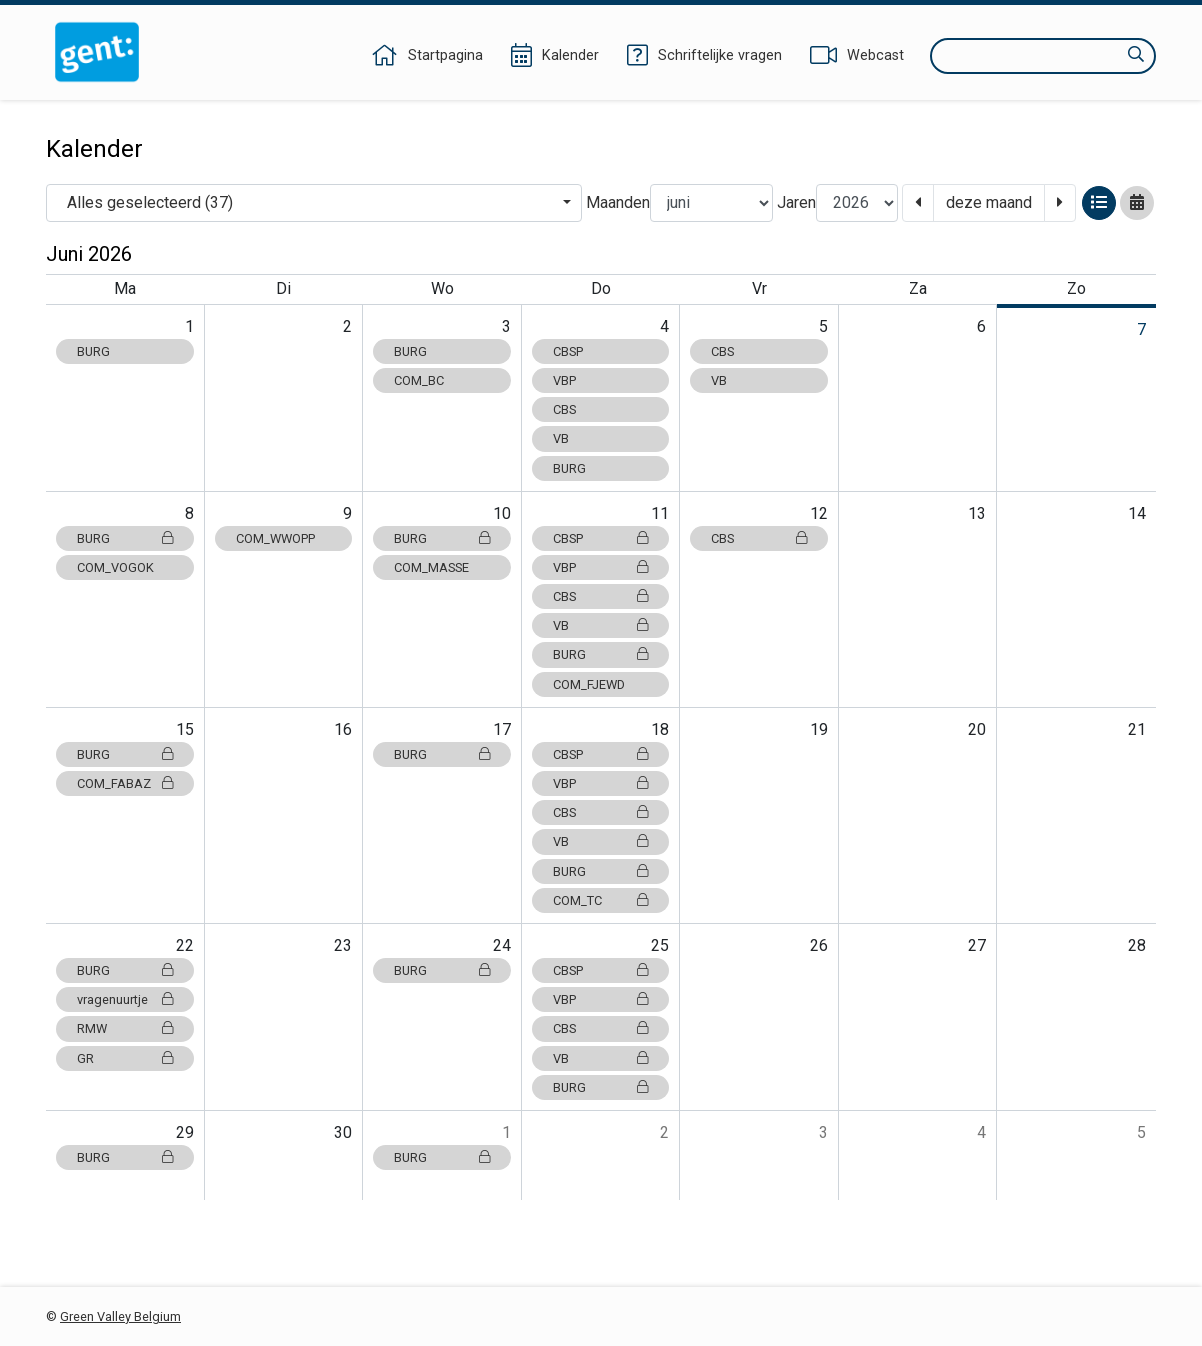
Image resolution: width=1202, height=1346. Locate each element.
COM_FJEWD (589, 684)
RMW (125, 1028)
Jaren (796, 202)
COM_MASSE (431, 567)
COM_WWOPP (275, 538)
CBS (564, 409)
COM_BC (419, 380)
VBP (564, 380)
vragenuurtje (125, 999)
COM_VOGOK (115, 567)
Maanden (618, 202)
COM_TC (601, 900)
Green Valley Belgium (120, 1316)
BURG (93, 351)
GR (125, 1058)
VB (561, 438)
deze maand (989, 202)
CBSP (568, 351)
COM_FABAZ (125, 783)
